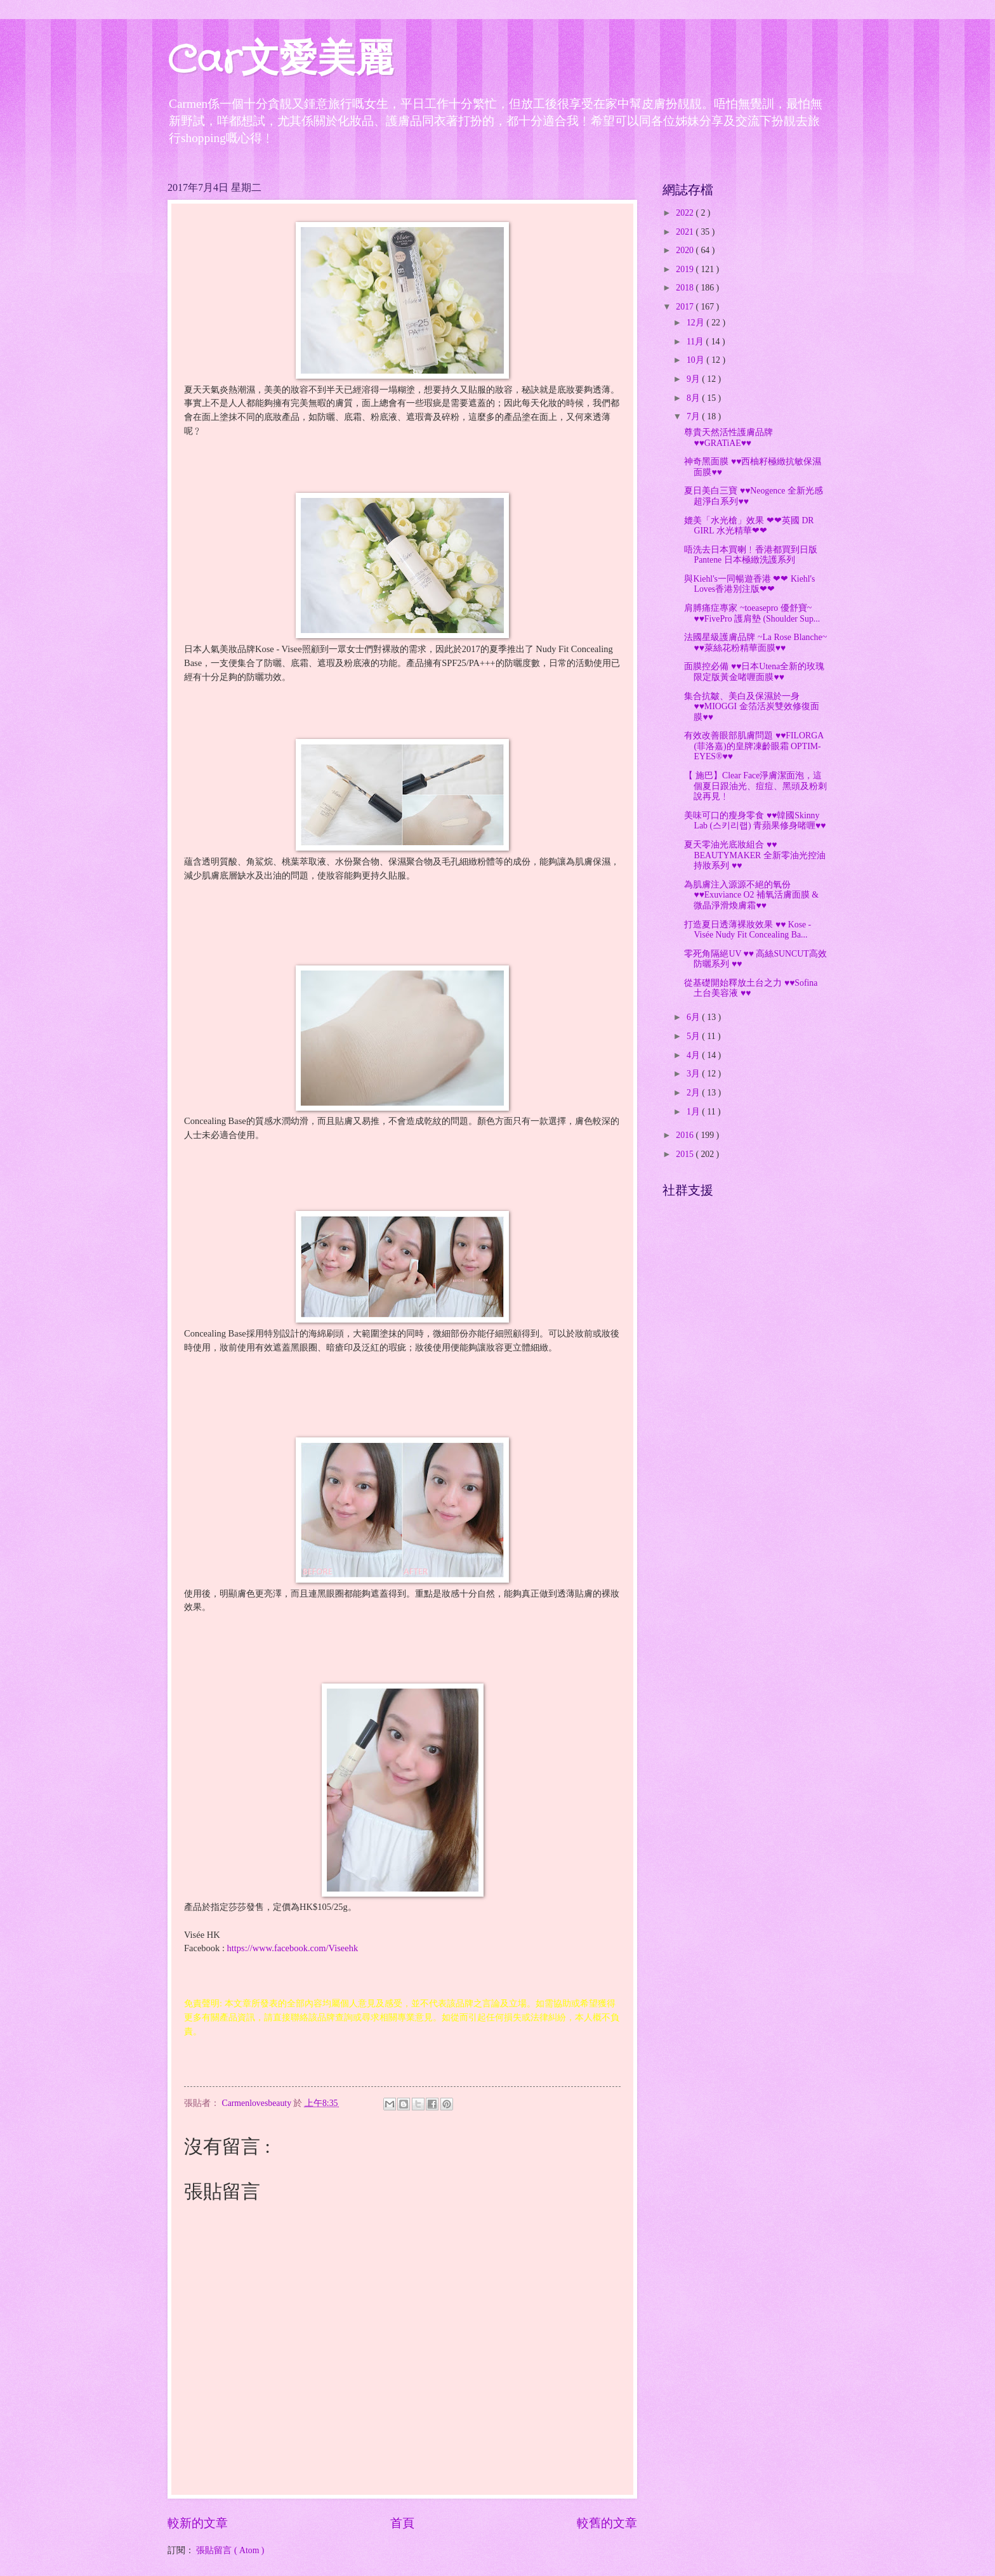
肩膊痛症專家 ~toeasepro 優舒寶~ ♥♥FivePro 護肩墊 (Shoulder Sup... (752, 613)
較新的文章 (198, 2523)
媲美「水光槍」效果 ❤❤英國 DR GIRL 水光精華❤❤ (749, 526)
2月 (694, 1092)
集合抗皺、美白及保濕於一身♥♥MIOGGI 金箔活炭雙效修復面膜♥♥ (751, 706)
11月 (696, 341)
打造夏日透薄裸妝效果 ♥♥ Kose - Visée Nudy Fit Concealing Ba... (747, 930)
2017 (685, 306)
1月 (694, 1111)
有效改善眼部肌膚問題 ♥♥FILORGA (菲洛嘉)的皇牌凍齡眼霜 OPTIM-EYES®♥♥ (753, 746)
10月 (696, 360)
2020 (685, 250)
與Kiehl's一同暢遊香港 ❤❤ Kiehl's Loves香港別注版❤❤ (749, 584)
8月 (694, 398)
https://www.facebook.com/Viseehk (293, 1948)
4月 (694, 1055)
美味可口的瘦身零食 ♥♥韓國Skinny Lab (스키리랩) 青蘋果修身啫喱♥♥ (755, 821)
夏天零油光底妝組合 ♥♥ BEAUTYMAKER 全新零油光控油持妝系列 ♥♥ (754, 855)
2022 (685, 213)
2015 (685, 1154)
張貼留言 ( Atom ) (230, 2550)
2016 (685, 1135)
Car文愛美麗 (280, 61)
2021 (685, 232)
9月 (694, 379)
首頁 (402, 2523)
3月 (694, 1073)
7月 (694, 416)
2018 (685, 287)
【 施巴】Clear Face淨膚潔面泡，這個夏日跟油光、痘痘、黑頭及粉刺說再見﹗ (755, 786)
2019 (685, 269)
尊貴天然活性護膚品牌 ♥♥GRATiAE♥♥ (728, 438)
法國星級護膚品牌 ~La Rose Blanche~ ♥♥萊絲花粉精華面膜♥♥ (755, 642)
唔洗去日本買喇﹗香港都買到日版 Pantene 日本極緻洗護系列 (750, 555)
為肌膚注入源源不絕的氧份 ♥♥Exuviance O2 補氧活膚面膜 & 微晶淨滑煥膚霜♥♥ (751, 895)
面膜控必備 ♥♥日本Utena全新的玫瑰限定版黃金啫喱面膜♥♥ (754, 672)
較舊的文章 (607, 2523)
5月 (694, 1036)
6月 (694, 1017)
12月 (696, 322)
